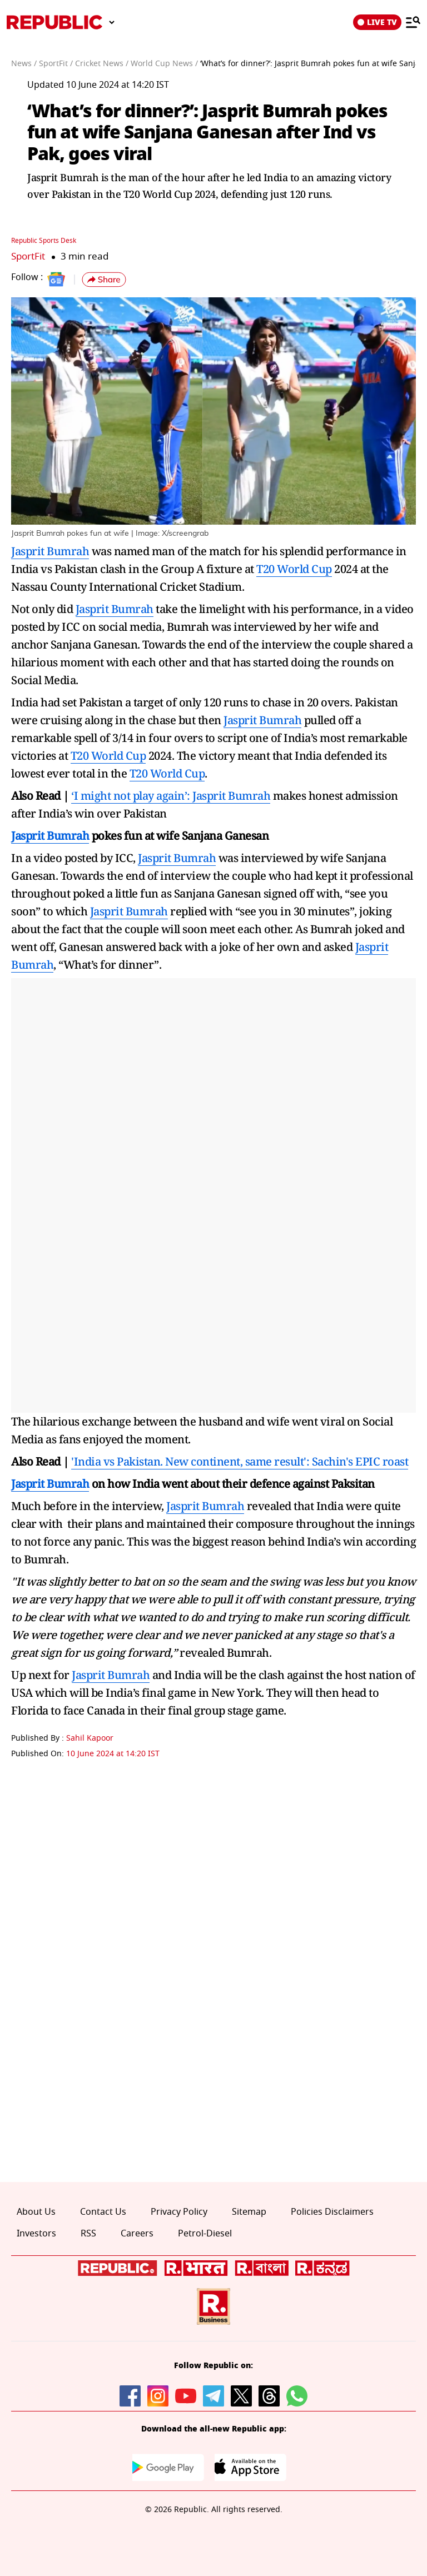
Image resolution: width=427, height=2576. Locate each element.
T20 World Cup (294, 568)
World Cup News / (164, 63)
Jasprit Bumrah (50, 551)
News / (24, 63)
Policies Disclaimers (332, 2212)
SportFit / (56, 63)
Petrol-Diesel (205, 2233)
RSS (88, 2233)
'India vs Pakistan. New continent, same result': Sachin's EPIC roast (239, 1461)
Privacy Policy (179, 2212)
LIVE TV (377, 22)
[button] (104, 279)
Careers (137, 2233)
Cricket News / (101, 63)
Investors (36, 2233)
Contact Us (103, 2212)
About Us (36, 2212)
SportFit (28, 256)
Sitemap (249, 2212)
